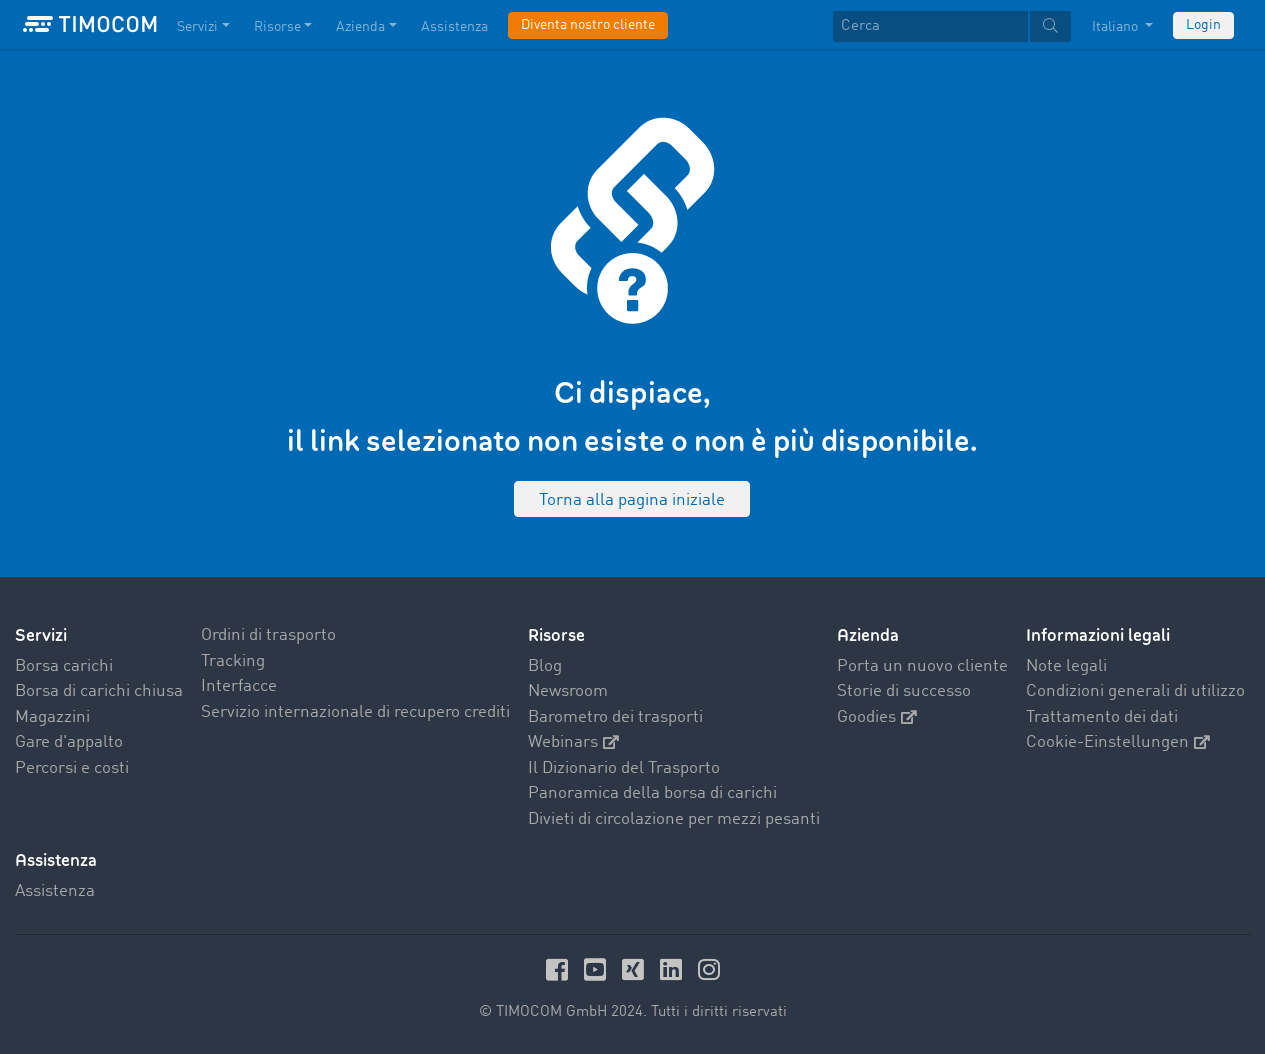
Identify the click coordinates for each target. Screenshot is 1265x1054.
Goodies (877, 717)
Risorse (556, 635)
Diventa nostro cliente (588, 25)
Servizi (41, 635)
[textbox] (952, 26)
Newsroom (568, 691)
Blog (545, 666)
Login (1203, 25)
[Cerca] (930, 26)
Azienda (868, 635)
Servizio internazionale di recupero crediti (355, 712)
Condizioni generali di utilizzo (1135, 691)
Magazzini (52, 717)
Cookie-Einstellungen (1118, 742)
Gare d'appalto (69, 742)
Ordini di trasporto (268, 635)
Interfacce (239, 686)
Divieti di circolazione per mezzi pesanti (674, 819)
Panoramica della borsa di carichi (652, 793)
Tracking (233, 661)
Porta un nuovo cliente (922, 666)
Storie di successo (904, 691)
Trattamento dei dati (1102, 717)
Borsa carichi (64, 666)
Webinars (573, 742)
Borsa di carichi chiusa (99, 691)
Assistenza (55, 891)
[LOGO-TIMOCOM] (90, 25)
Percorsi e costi (72, 768)
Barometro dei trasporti (615, 717)
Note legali (1066, 666)
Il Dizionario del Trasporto (624, 768)
